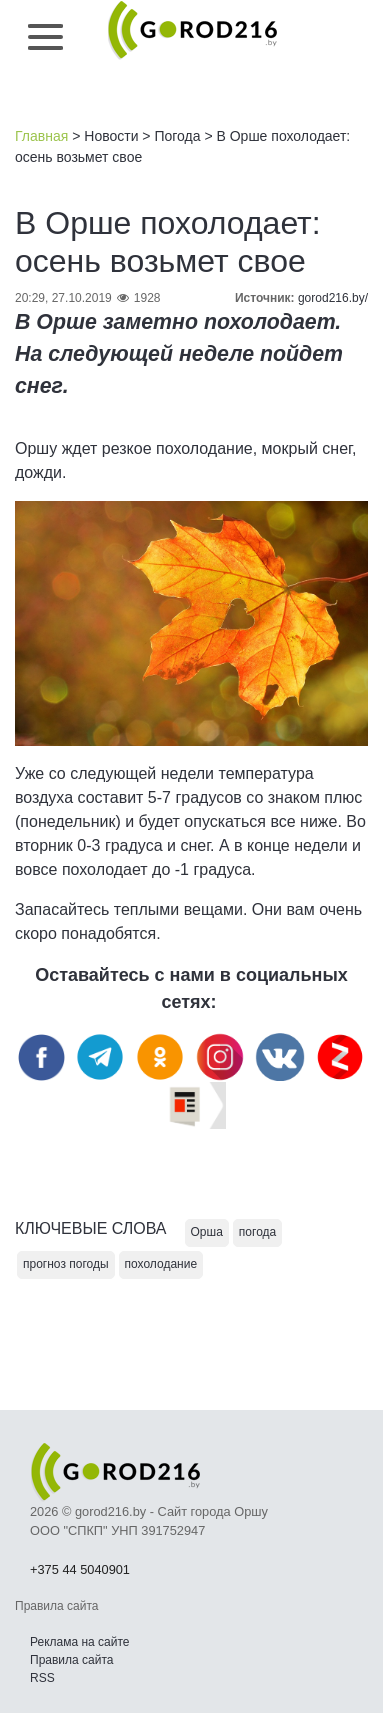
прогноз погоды (66, 1264)
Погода (177, 136)
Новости (111, 136)
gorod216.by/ (333, 298)
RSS (42, 1678)
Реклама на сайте (80, 1642)
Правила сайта (71, 1660)
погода (257, 1232)
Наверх (263, 1643)
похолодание (161, 1264)
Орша (207, 1232)
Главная (41, 136)
